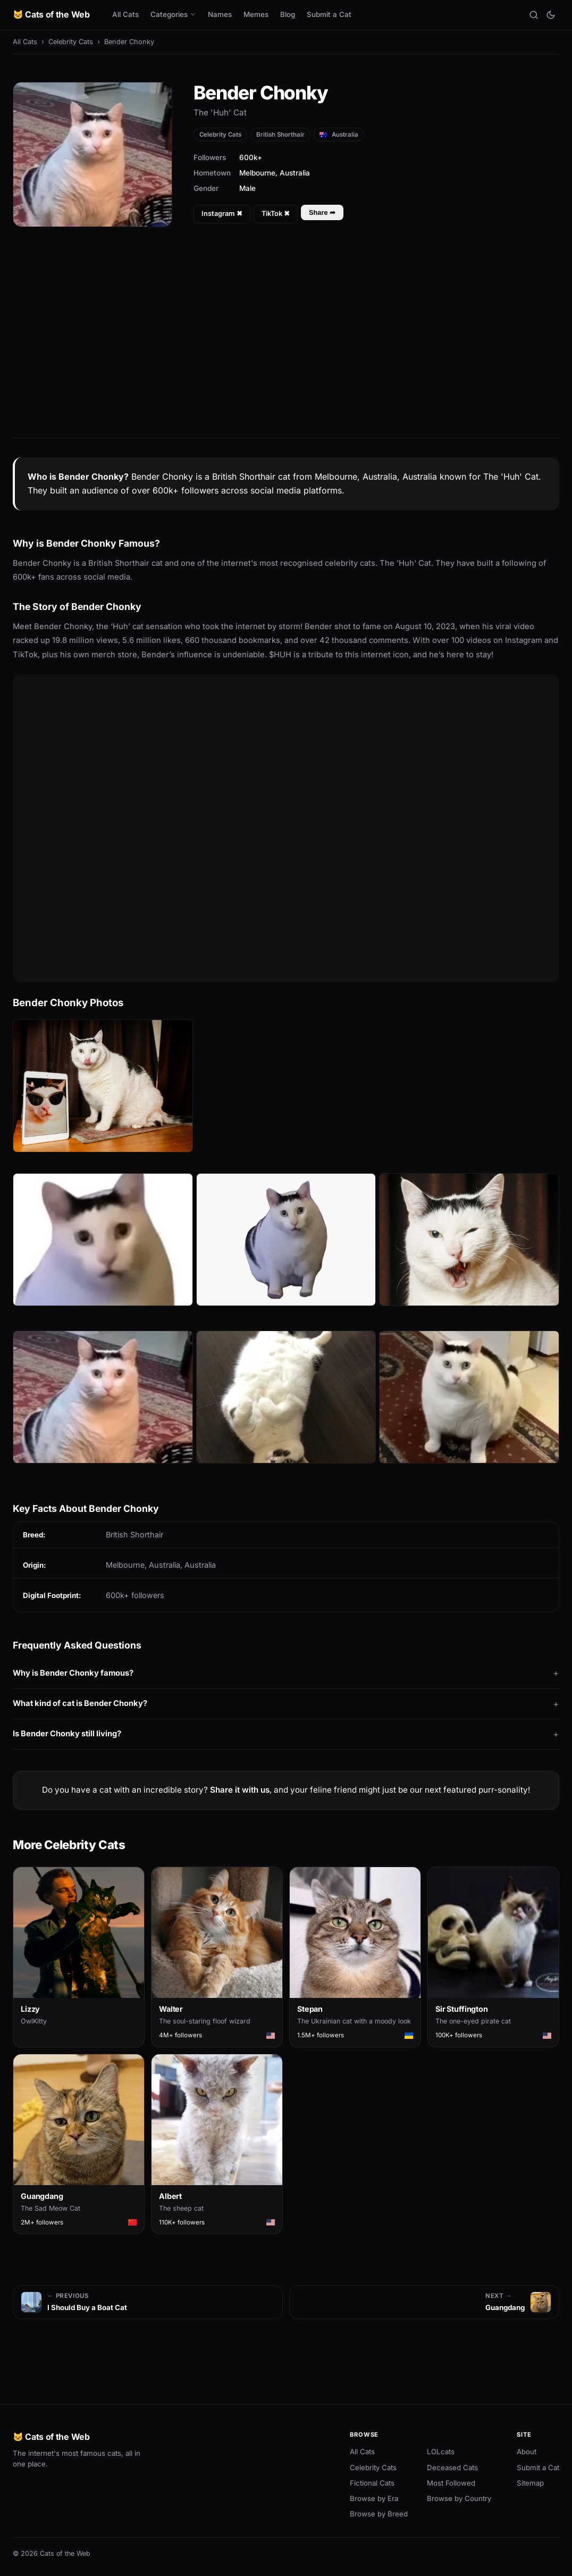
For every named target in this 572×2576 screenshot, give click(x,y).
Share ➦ (322, 212)
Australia (338, 134)
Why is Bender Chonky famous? (73, 1673)
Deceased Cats (452, 2467)
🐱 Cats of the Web (51, 14)
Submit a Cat (329, 14)
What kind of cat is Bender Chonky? (80, 1703)
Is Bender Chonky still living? (67, 1733)
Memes (255, 14)
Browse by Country (459, 2498)
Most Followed (451, 2483)
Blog (287, 14)
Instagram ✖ (221, 214)
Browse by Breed (379, 2514)
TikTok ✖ (276, 214)
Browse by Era (374, 2498)
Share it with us (240, 1790)
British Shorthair (280, 134)
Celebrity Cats (70, 42)
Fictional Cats (372, 2483)
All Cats (125, 14)
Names (220, 14)
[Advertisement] (286, 341)
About (526, 2451)
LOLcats (441, 2451)
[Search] (533, 14)
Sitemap (530, 2483)
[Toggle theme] (550, 14)
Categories (173, 14)
